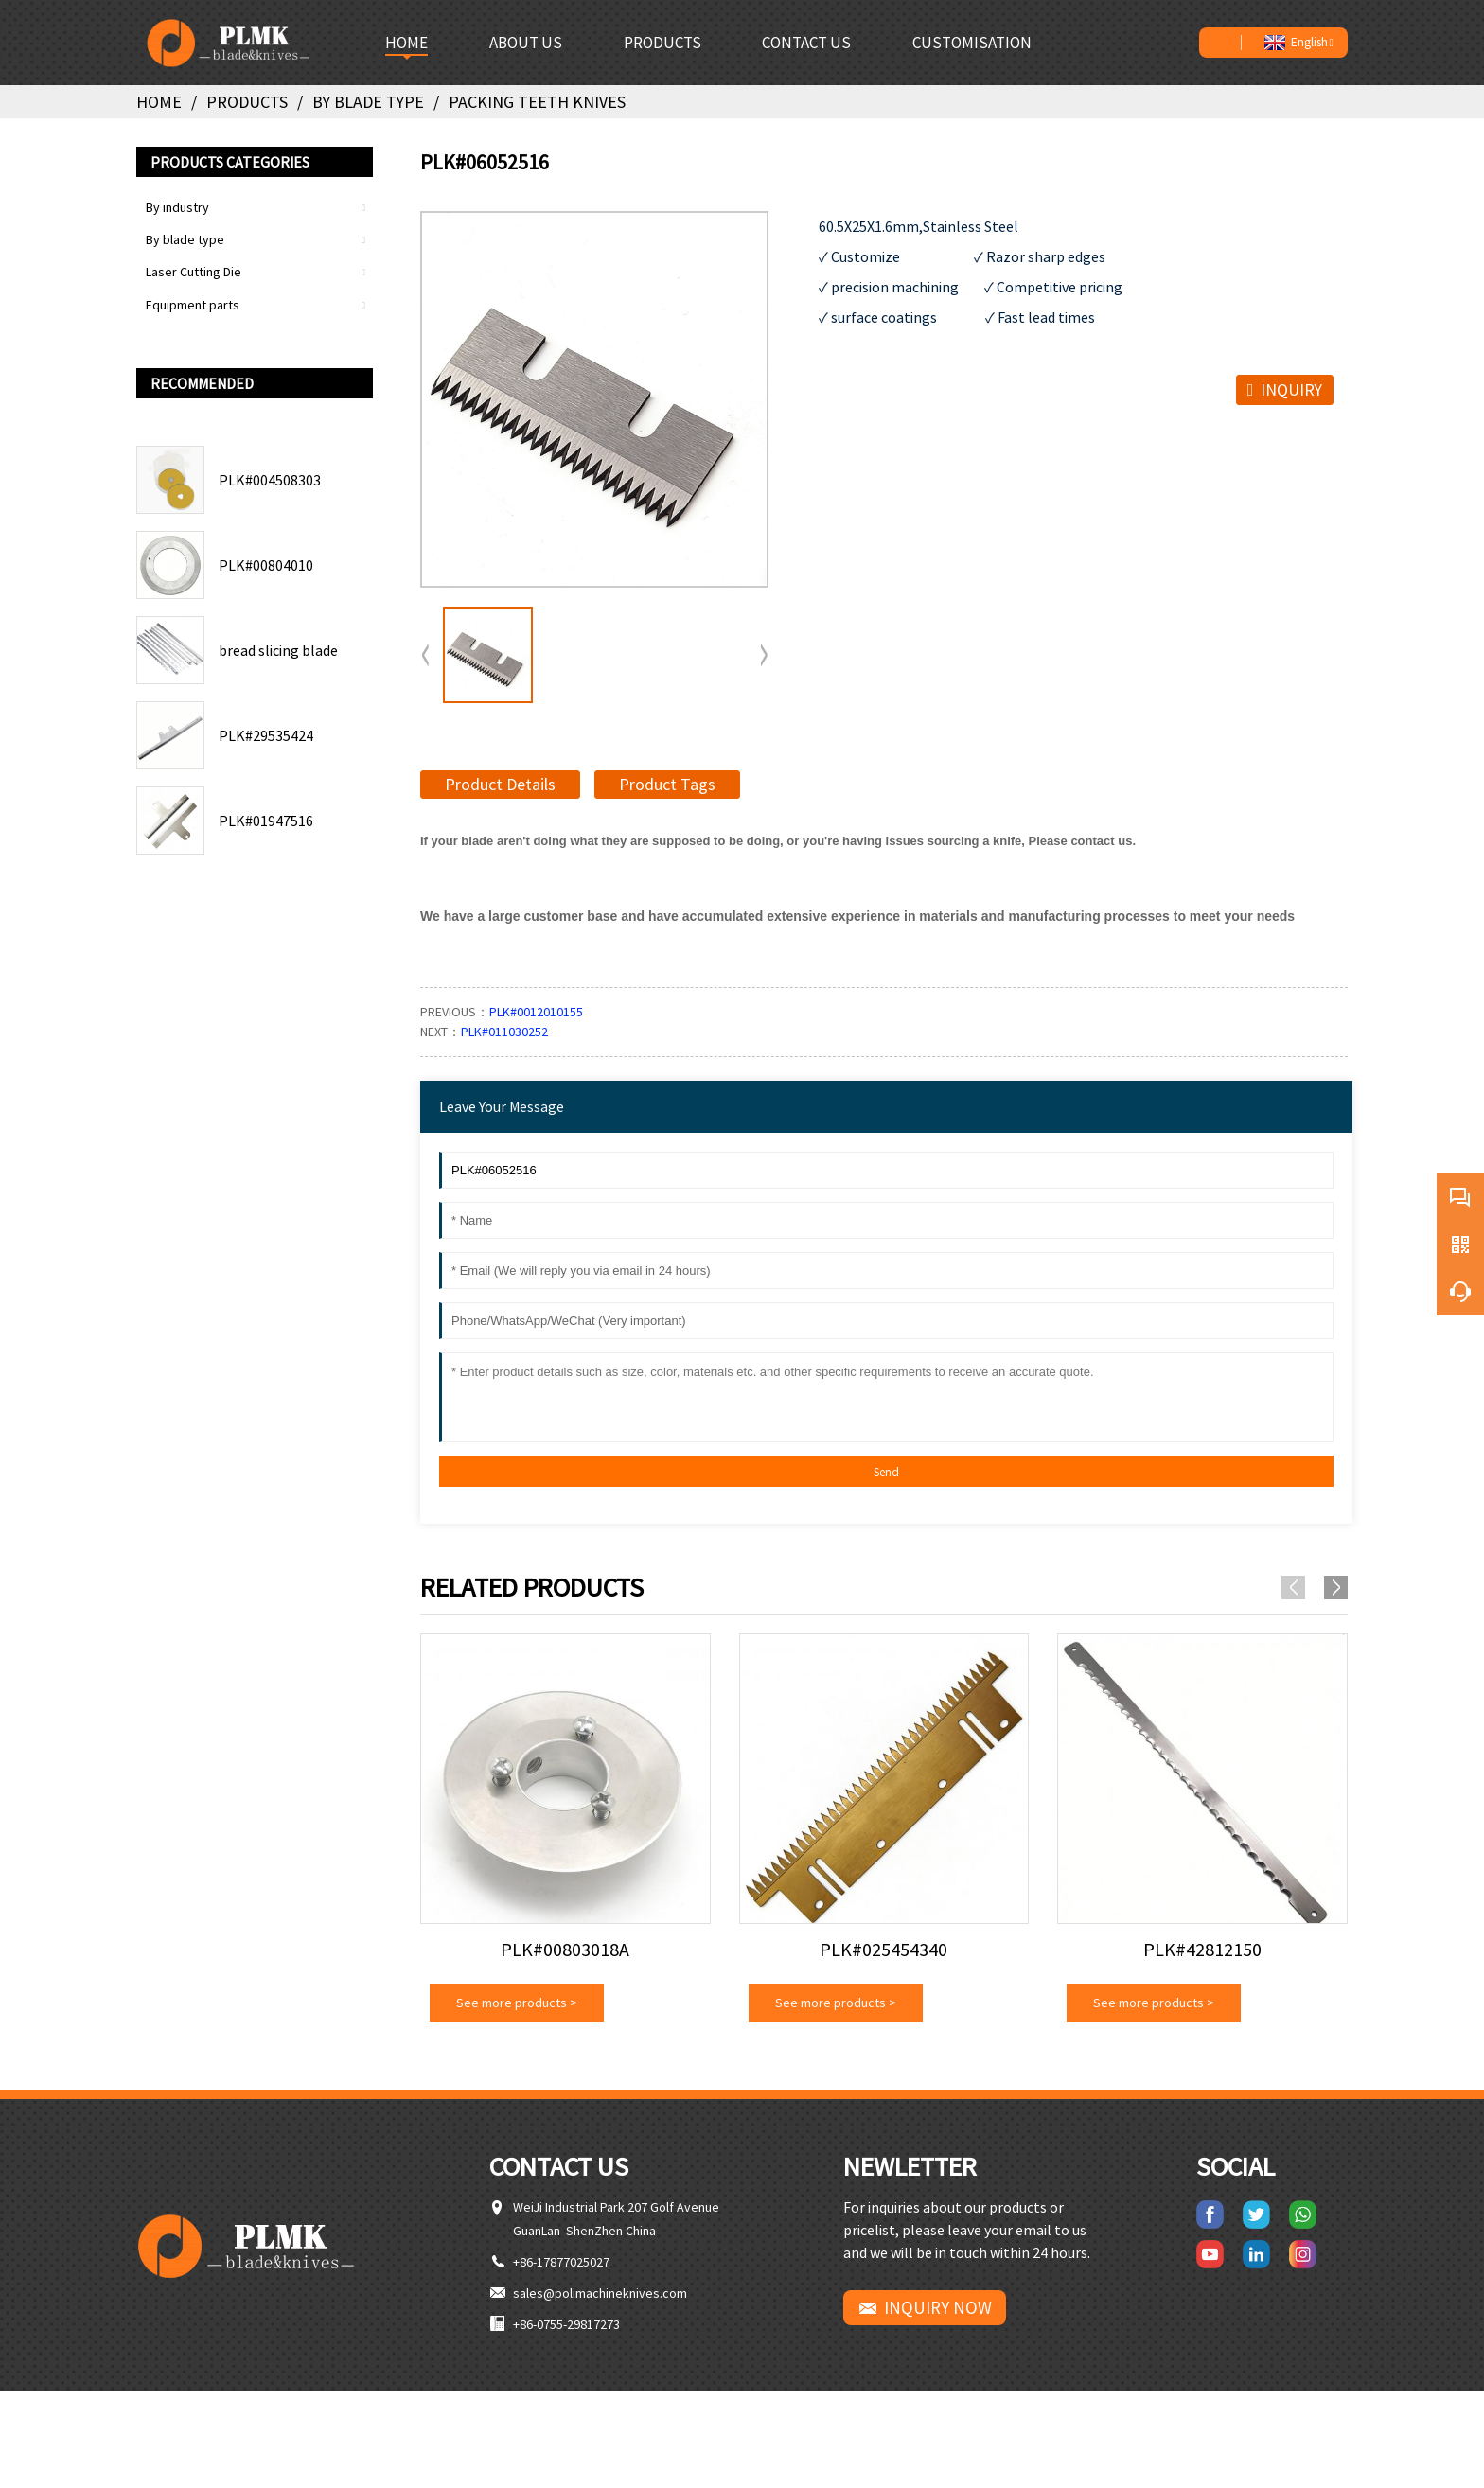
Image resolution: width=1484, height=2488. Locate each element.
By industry (177, 207)
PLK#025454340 (883, 1949)
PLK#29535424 (266, 735)
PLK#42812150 (1202, 1949)
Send (886, 1472)
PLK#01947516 (266, 820)
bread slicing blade (278, 650)
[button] (763, 656)
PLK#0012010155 (536, 1011)
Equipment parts (192, 304)
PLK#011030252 (504, 1031)
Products (247, 102)
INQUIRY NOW (938, 2307)
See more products (516, 2002)
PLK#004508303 (270, 479)
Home (159, 102)
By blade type (368, 102)
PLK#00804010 (266, 565)
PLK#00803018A (565, 1949)
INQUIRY (1291, 389)
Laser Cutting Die (193, 271)
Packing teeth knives (537, 102)
